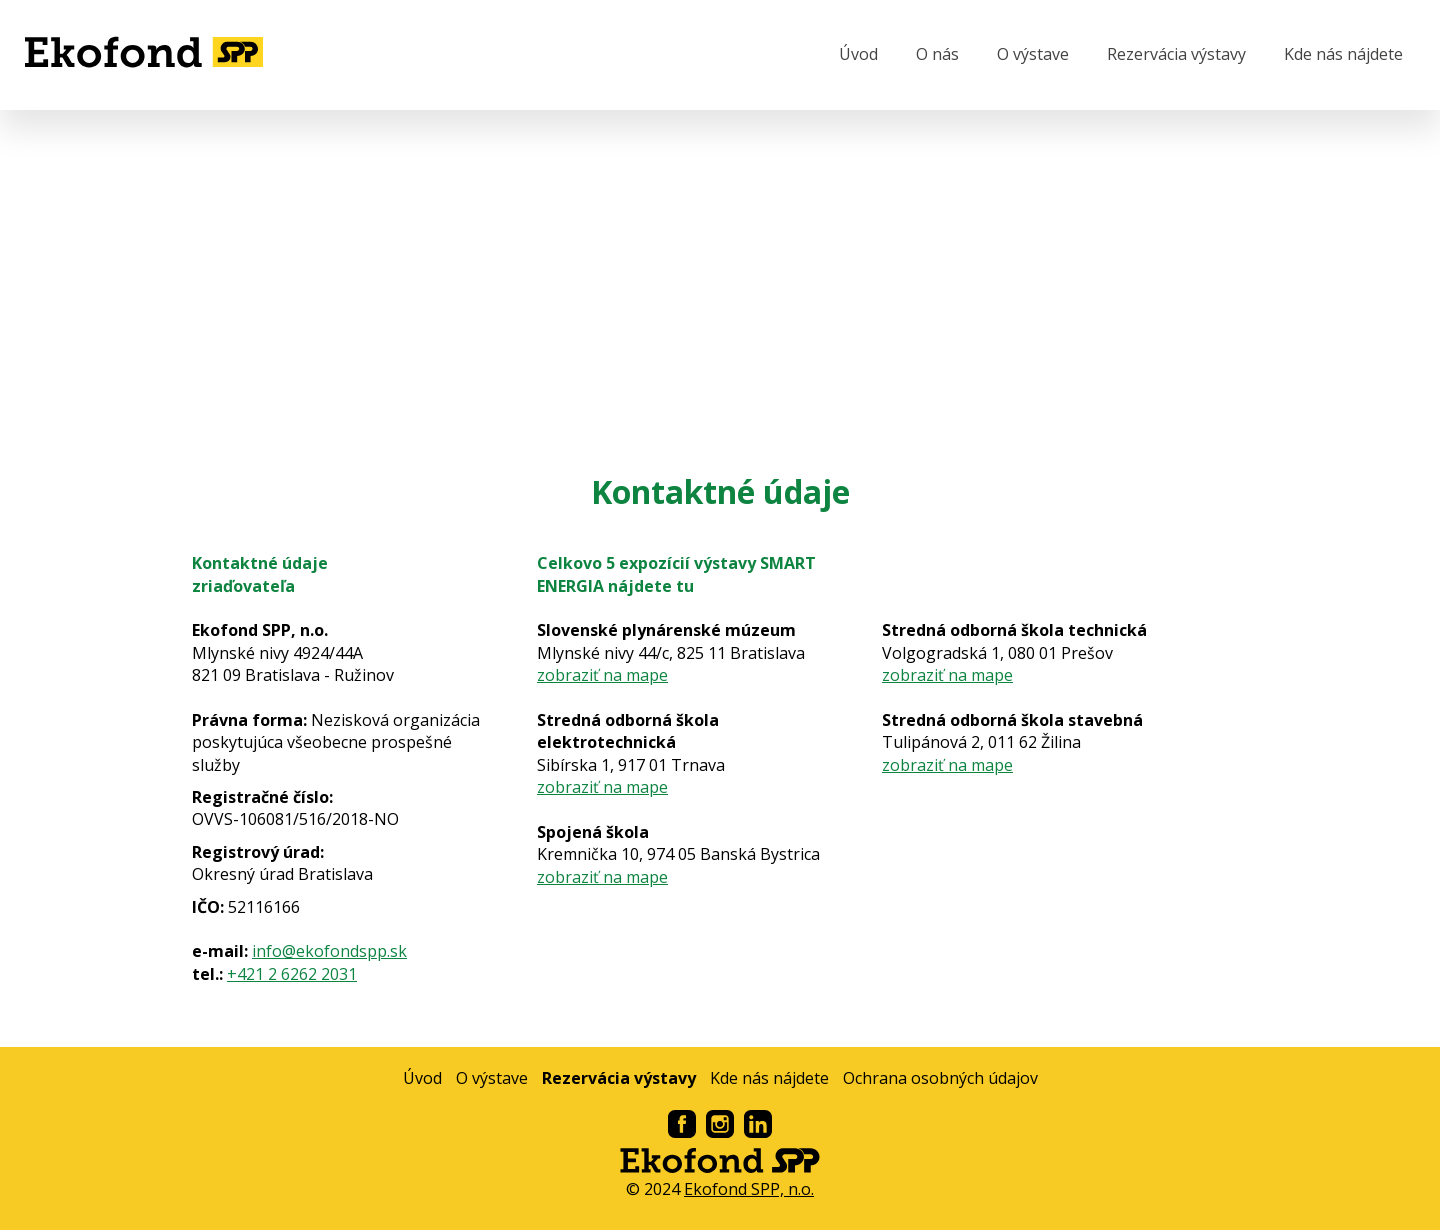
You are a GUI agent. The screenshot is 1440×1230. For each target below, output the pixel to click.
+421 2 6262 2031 (292, 974)
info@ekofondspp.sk (329, 951)
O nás (937, 54)
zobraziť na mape (602, 675)
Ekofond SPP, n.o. (749, 1189)
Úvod (858, 54)
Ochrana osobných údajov (940, 1078)
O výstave (1033, 54)
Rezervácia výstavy (1176, 54)
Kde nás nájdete (1343, 54)
